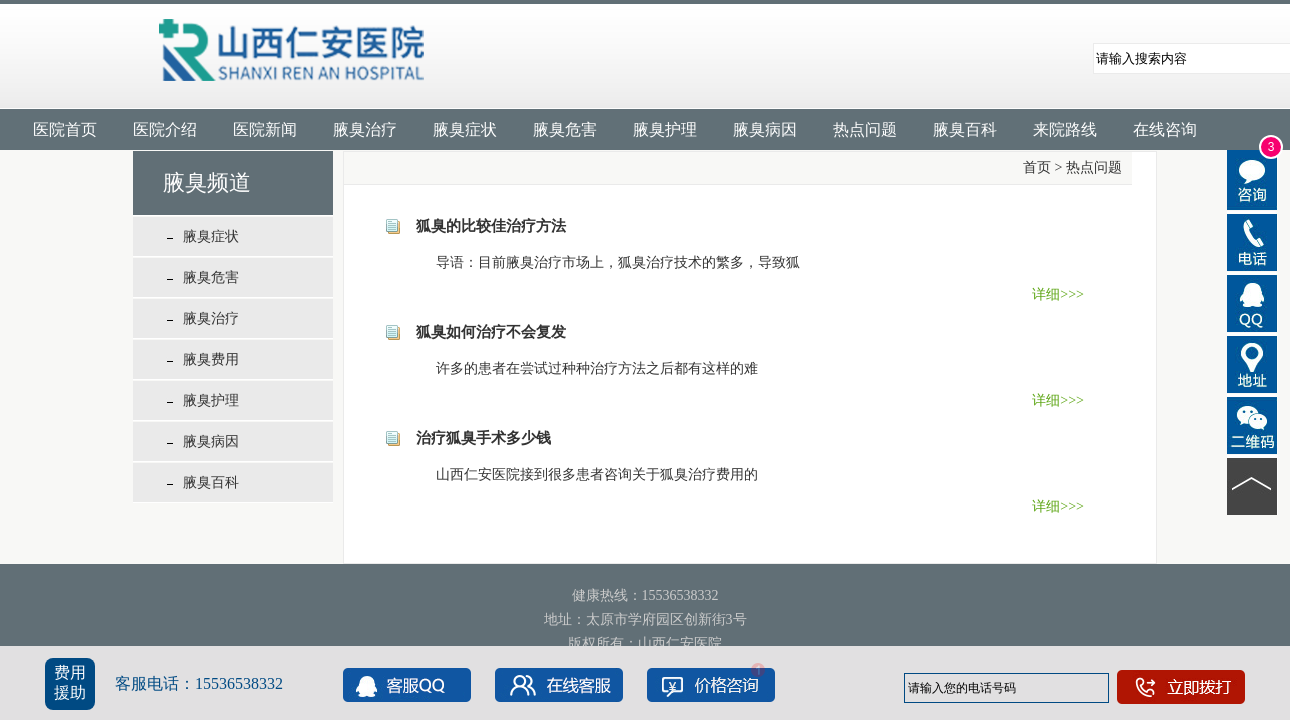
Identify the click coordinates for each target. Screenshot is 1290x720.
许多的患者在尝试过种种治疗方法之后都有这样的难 (583, 368)
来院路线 (1065, 129)
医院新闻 (265, 129)
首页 (1037, 167)
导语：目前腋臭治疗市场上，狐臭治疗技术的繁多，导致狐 (604, 262)
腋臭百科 (965, 129)
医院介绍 (165, 129)
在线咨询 (1165, 129)
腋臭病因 (765, 129)
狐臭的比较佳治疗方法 (491, 226)
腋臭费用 (211, 359)
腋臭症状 (465, 129)
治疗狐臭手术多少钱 (483, 438)
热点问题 (865, 129)
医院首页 (65, 129)
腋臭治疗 (365, 129)
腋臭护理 (665, 129)
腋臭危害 (565, 129)
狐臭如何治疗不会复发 (491, 332)
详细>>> (1058, 294)
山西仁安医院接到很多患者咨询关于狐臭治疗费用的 (583, 474)
